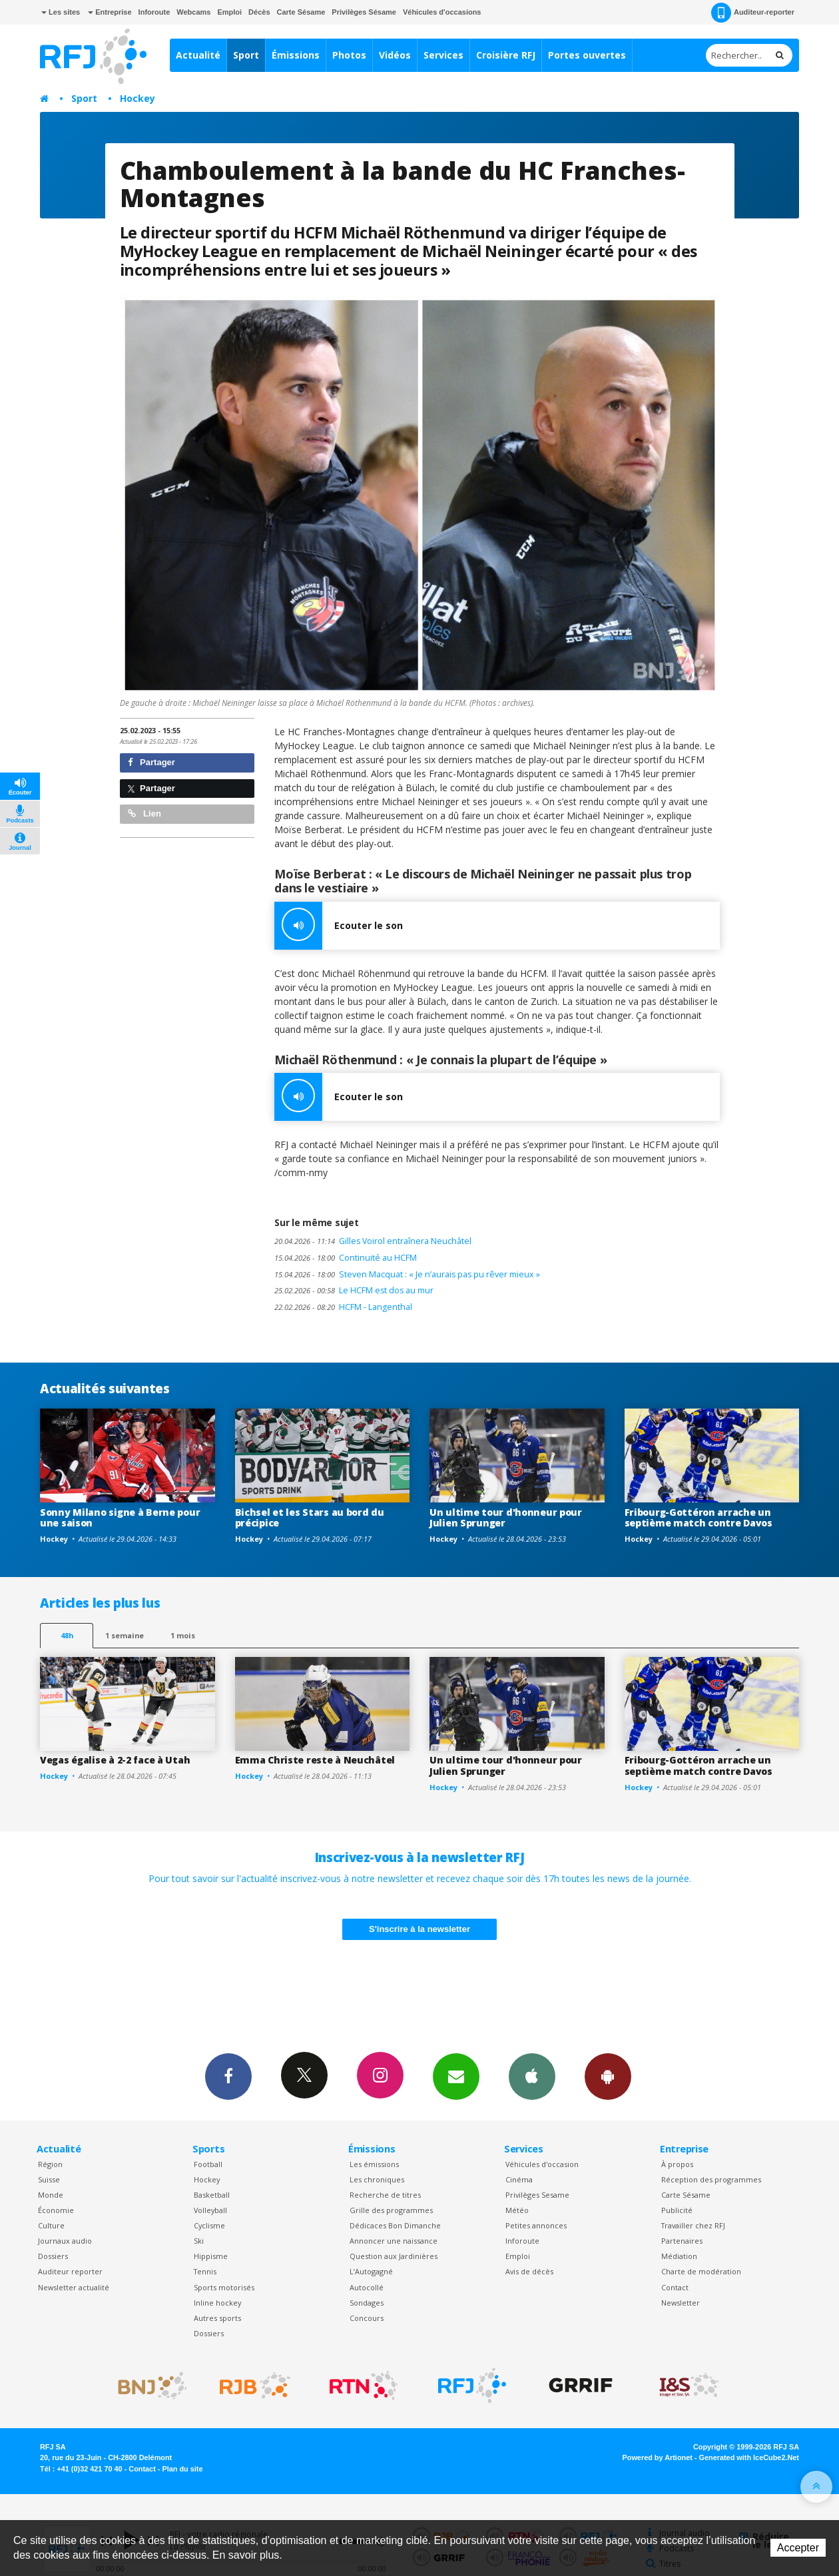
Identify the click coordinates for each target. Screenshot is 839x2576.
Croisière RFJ (505, 55)
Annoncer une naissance (393, 2240)
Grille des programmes (391, 2210)
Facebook (228, 2075)
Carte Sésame (301, 12)
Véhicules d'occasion (542, 2164)
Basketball (212, 2194)
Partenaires (681, 2240)
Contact (675, 2287)
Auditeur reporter (70, 2271)
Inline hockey (217, 2302)
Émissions (296, 55)
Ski (199, 2240)
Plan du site (182, 2469)
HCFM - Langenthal (343, 1307)
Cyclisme (209, 2225)
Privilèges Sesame (537, 2194)
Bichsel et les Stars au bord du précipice (309, 1518)
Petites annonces (536, 2225)
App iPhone (532, 2075)
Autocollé (367, 2287)
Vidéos (395, 55)
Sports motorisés (224, 2287)
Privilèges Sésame (364, 12)
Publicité (677, 2210)
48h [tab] (67, 1635)
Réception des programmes (711, 2179)
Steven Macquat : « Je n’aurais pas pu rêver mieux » (407, 1274)
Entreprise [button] (109, 12)
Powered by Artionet (658, 2457)
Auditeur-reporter (752, 13)
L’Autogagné (371, 2271)
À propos (677, 2164)
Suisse (49, 2179)
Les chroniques (377, 2179)
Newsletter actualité (73, 2287)
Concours (367, 2318)
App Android (608, 2075)
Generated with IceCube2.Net (749, 2457)
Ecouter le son (338, 926)
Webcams (193, 12)
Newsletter (680, 2302)
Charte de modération (701, 2271)
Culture (51, 2225)
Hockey (137, 98)
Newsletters (456, 2075)
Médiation (679, 2256)
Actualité (198, 55)
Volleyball (210, 2210)
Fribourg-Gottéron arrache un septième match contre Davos (698, 1518)
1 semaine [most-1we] (124, 1635)
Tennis (205, 2271)
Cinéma (519, 2179)
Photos (349, 55)
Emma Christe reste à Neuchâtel (315, 1760)
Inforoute (154, 12)
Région (50, 2164)
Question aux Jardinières (393, 2256)
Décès (259, 12)
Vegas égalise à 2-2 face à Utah (115, 1760)
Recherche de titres (385, 2194)
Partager (151, 762)
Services (443, 55)
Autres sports (217, 2318)
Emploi (229, 12)
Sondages (367, 2302)
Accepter (798, 2547)
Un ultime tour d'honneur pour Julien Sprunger (505, 1518)
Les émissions (374, 2164)
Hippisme (211, 2256)
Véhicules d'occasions (442, 12)
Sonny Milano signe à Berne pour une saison (120, 1518)
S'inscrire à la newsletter (419, 1929)
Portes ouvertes (587, 55)
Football (208, 2164)
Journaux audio (65, 2240)
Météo (517, 2210)
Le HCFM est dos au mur (353, 1290)
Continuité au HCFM (345, 1257)
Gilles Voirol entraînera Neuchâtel (372, 1241)
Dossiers (53, 2256)
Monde (50, 2194)
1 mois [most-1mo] (182, 1635)
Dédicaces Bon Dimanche (395, 2225)
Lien (144, 813)
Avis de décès (529, 2271)
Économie (56, 2210)
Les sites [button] (60, 12)
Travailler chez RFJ (693, 2225)
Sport (246, 55)
